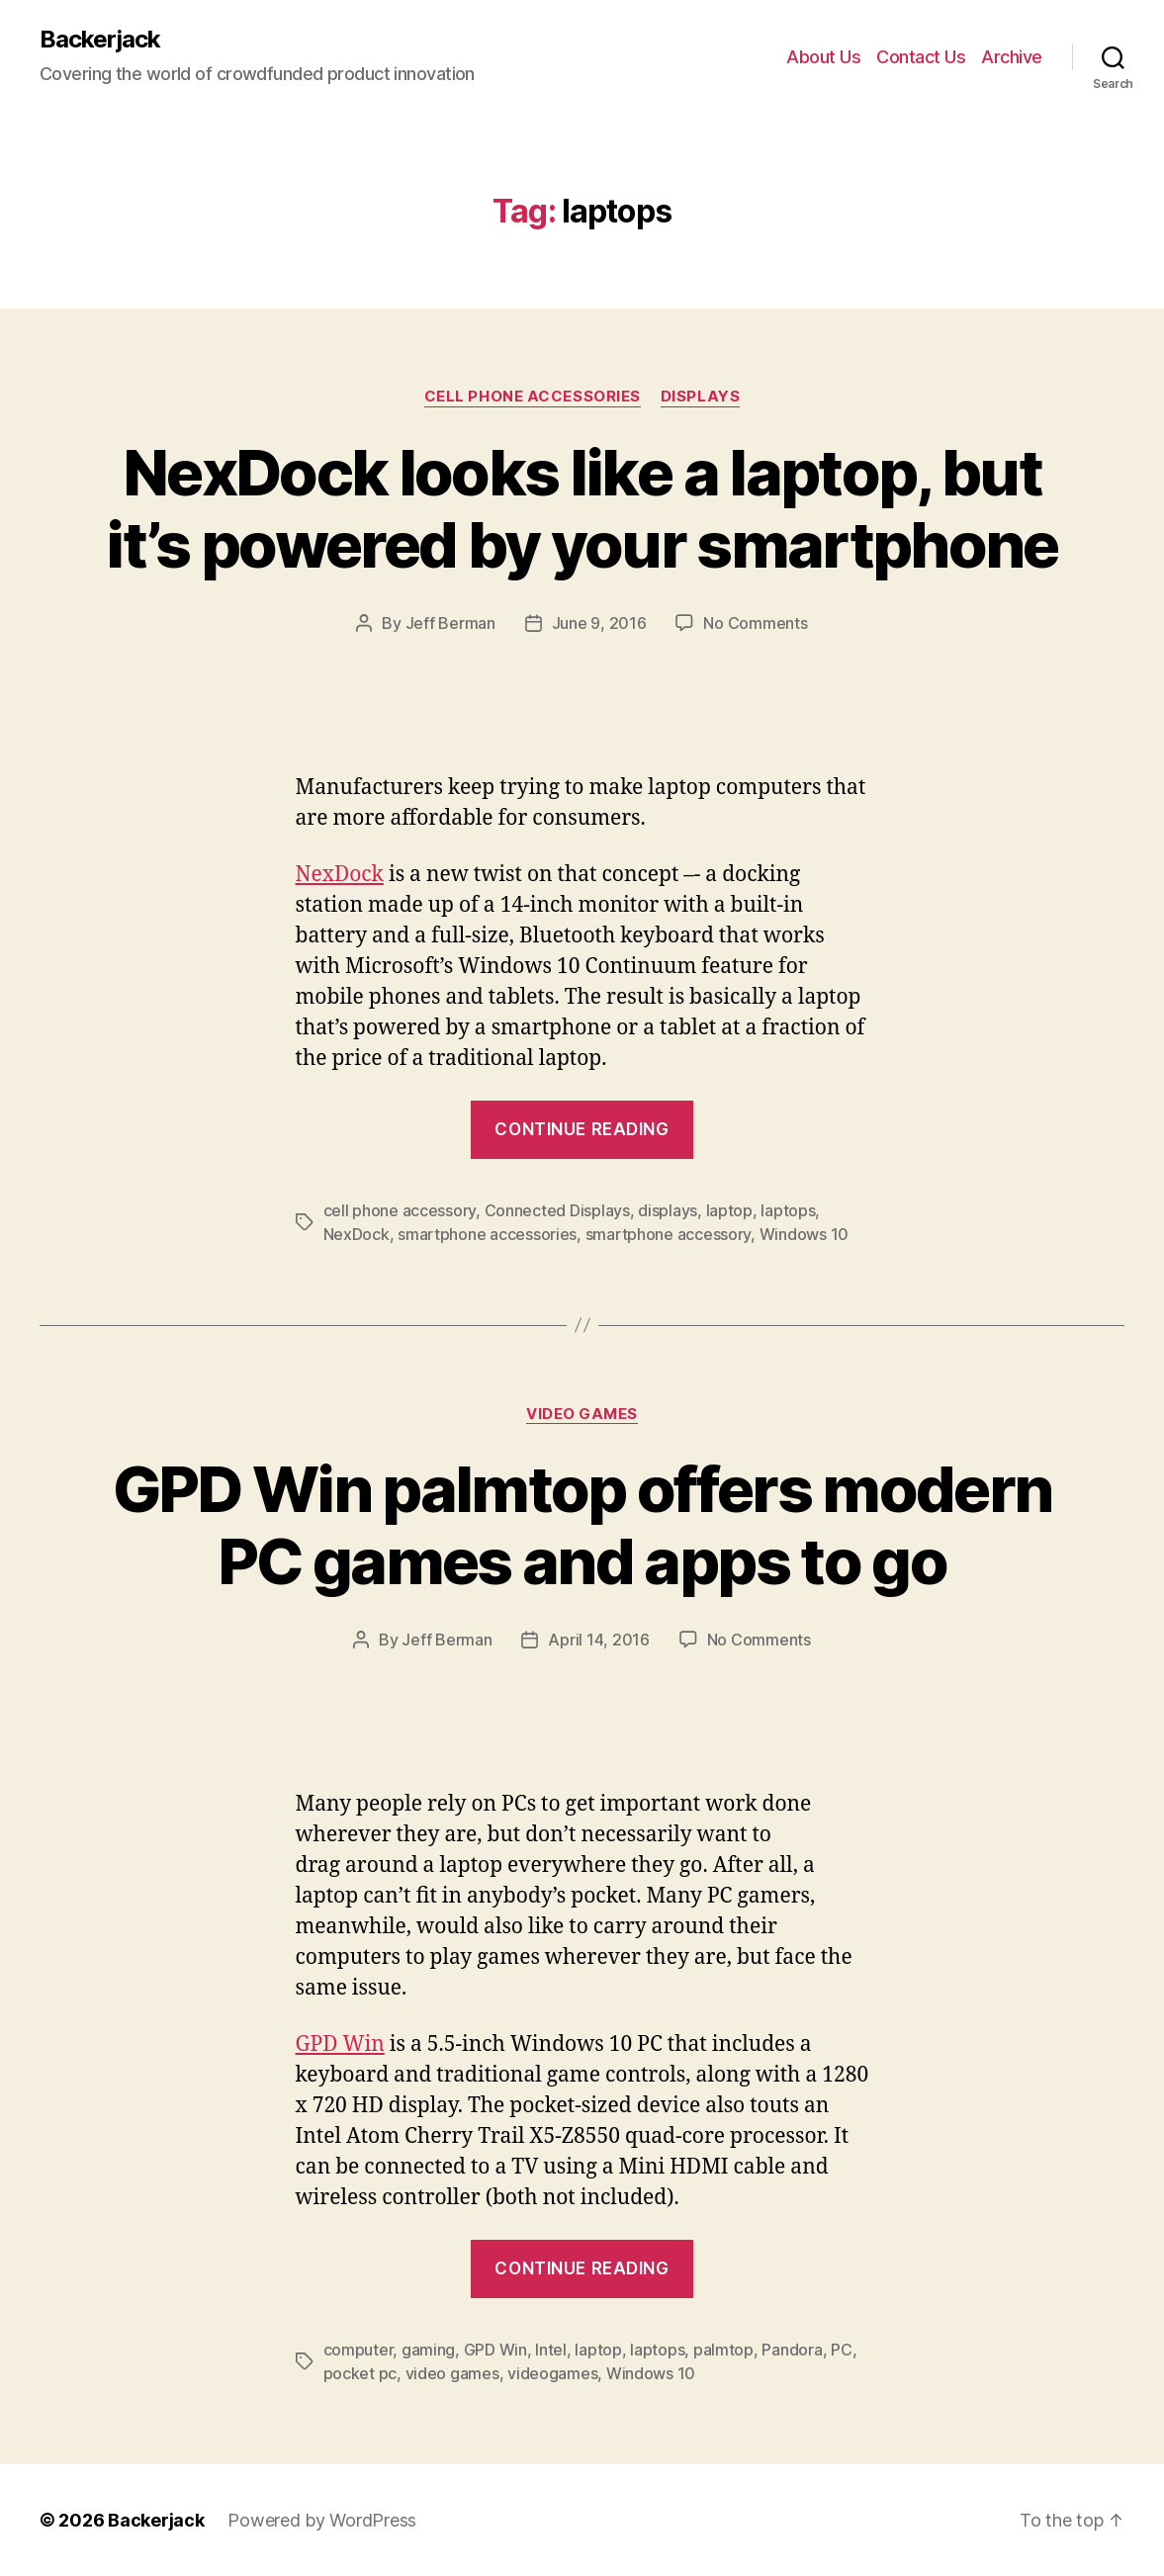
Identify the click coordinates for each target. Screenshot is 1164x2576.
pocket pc (360, 2373)
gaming (428, 2349)
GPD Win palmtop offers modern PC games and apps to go (582, 1525)
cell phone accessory (400, 1210)
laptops (788, 1210)
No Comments (755, 623)
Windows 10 (804, 1234)
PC (841, 2349)
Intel (551, 2349)
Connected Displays (557, 1210)
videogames (552, 2373)
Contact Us (920, 56)
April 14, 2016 (598, 1639)
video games (452, 2373)
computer (358, 2349)
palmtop (723, 2349)
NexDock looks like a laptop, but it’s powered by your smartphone (582, 508)
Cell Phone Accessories (532, 396)
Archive (1011, 56)
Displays (700, 396)
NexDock (340, 874)
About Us (823, 56)
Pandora (791, 2349)
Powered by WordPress (321, 2520)
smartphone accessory (668, 1234)
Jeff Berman (450, 623)
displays (667, 1210)
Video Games (582, 1414)
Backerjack (100, 39)
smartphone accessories (487, 1234)
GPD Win (340, 2044)
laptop (729, 1210)
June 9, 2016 (599, 623)
